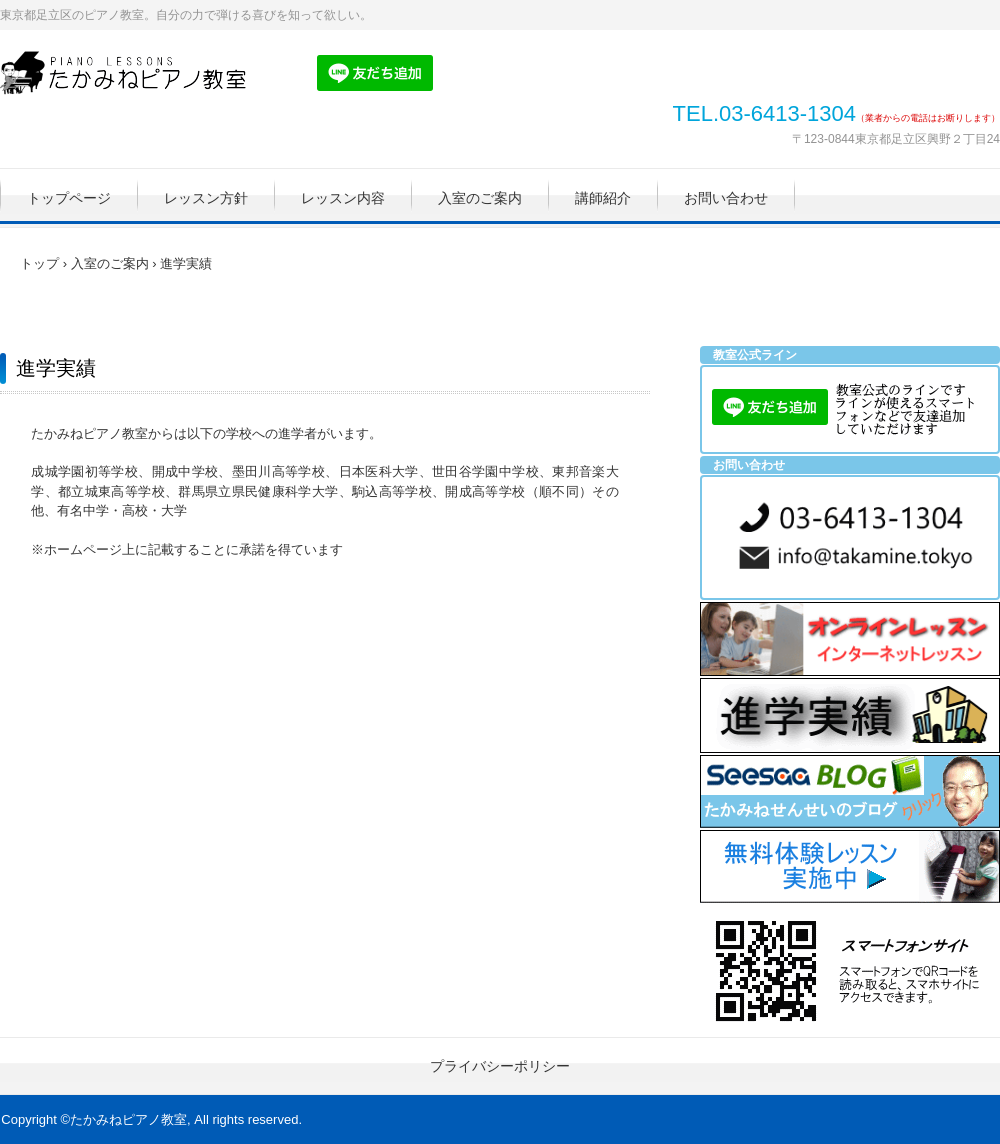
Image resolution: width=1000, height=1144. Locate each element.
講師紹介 (603, 198)
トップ (39, 263)
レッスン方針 (206, 198)
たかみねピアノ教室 (135, 73)
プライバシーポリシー (500, 1066)
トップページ (69, 198)
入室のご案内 (480, 198)
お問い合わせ (726, 198)
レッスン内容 (343, 198)
